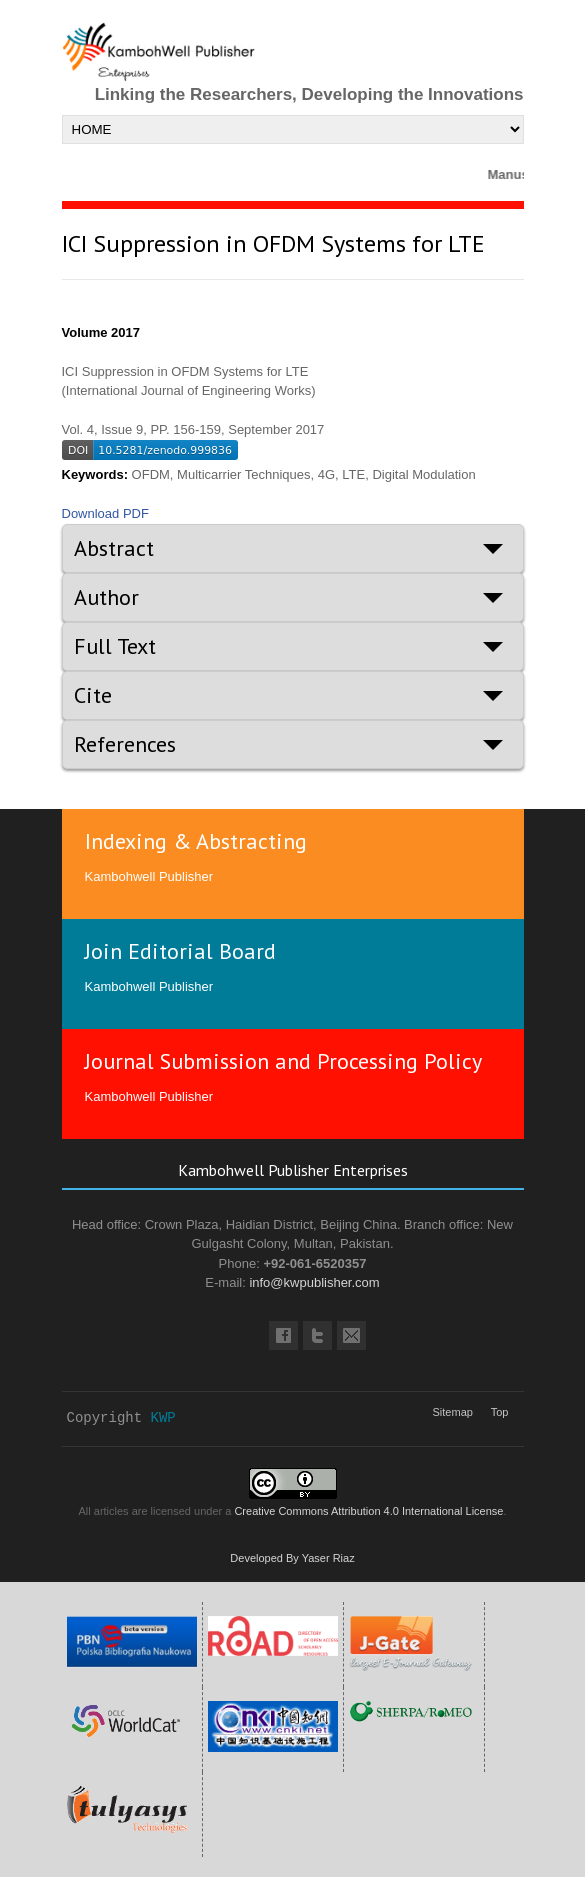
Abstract (114, 548)
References (125, 744)
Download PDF (105, 513)
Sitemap (453, 1412)
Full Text (115, 646)
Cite (93, 695)
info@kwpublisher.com (314, 1282)
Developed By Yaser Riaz (292, 1558)
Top (500, 1412)
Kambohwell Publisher (149, 876)
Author (106, 597)
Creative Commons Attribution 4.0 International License (368, 1511)
